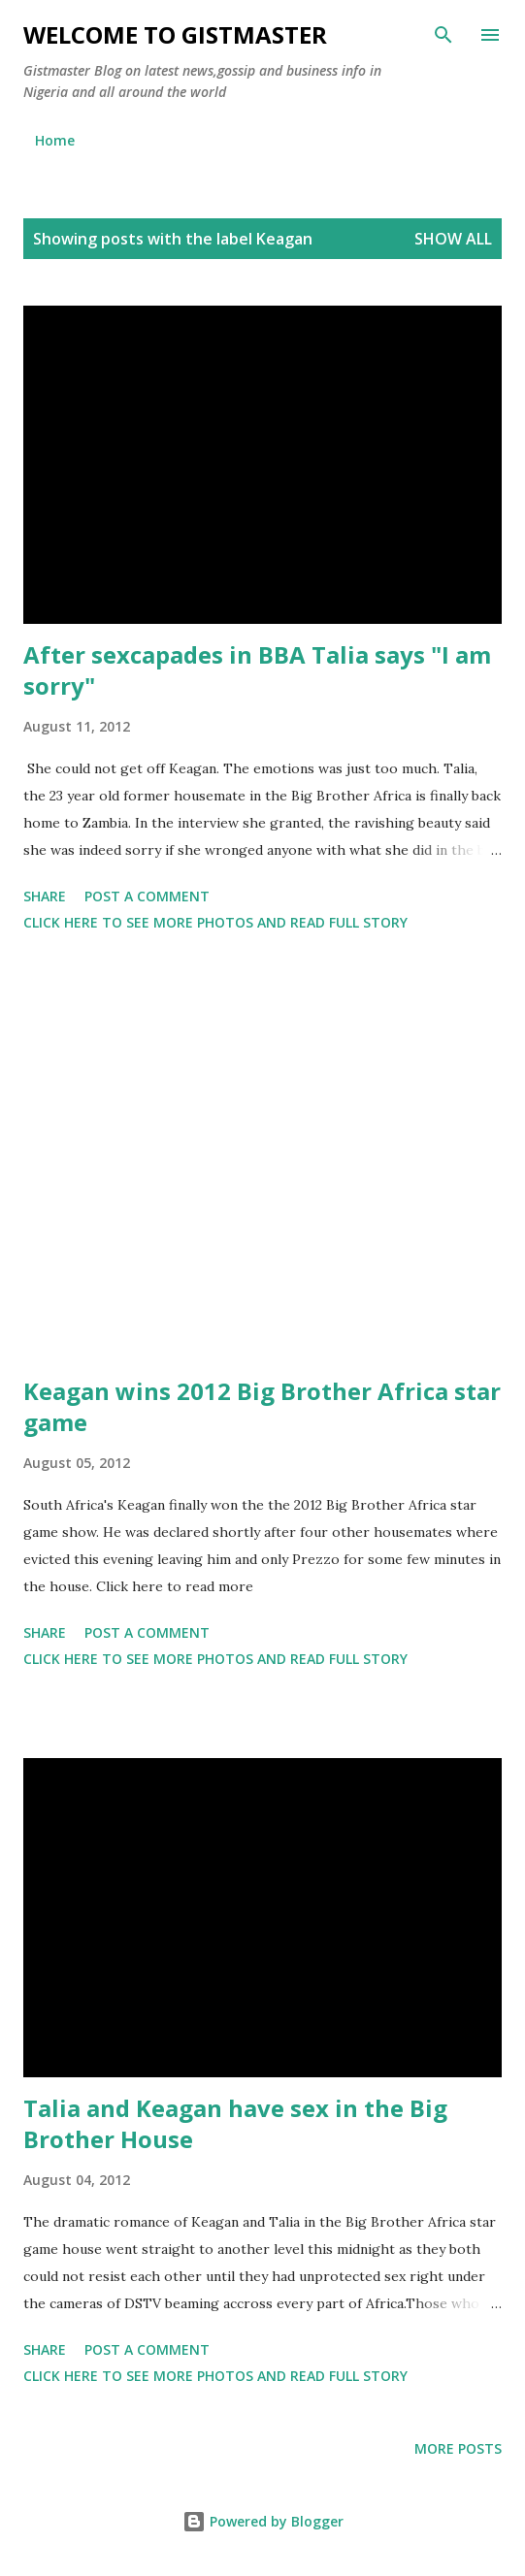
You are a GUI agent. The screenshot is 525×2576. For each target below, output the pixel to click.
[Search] (443, 35)
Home (55, 140)
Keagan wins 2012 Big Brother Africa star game (262, 1406)
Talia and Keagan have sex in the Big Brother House (235, 2123)
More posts (458, 2448)
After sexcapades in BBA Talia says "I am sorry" (257, 669)
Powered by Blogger (263, 2521)
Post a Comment (147, 896)
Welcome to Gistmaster (175, 34)
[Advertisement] (262, 1157)
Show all (453, 238)
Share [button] (44, 896)
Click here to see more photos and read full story (215, 922)
